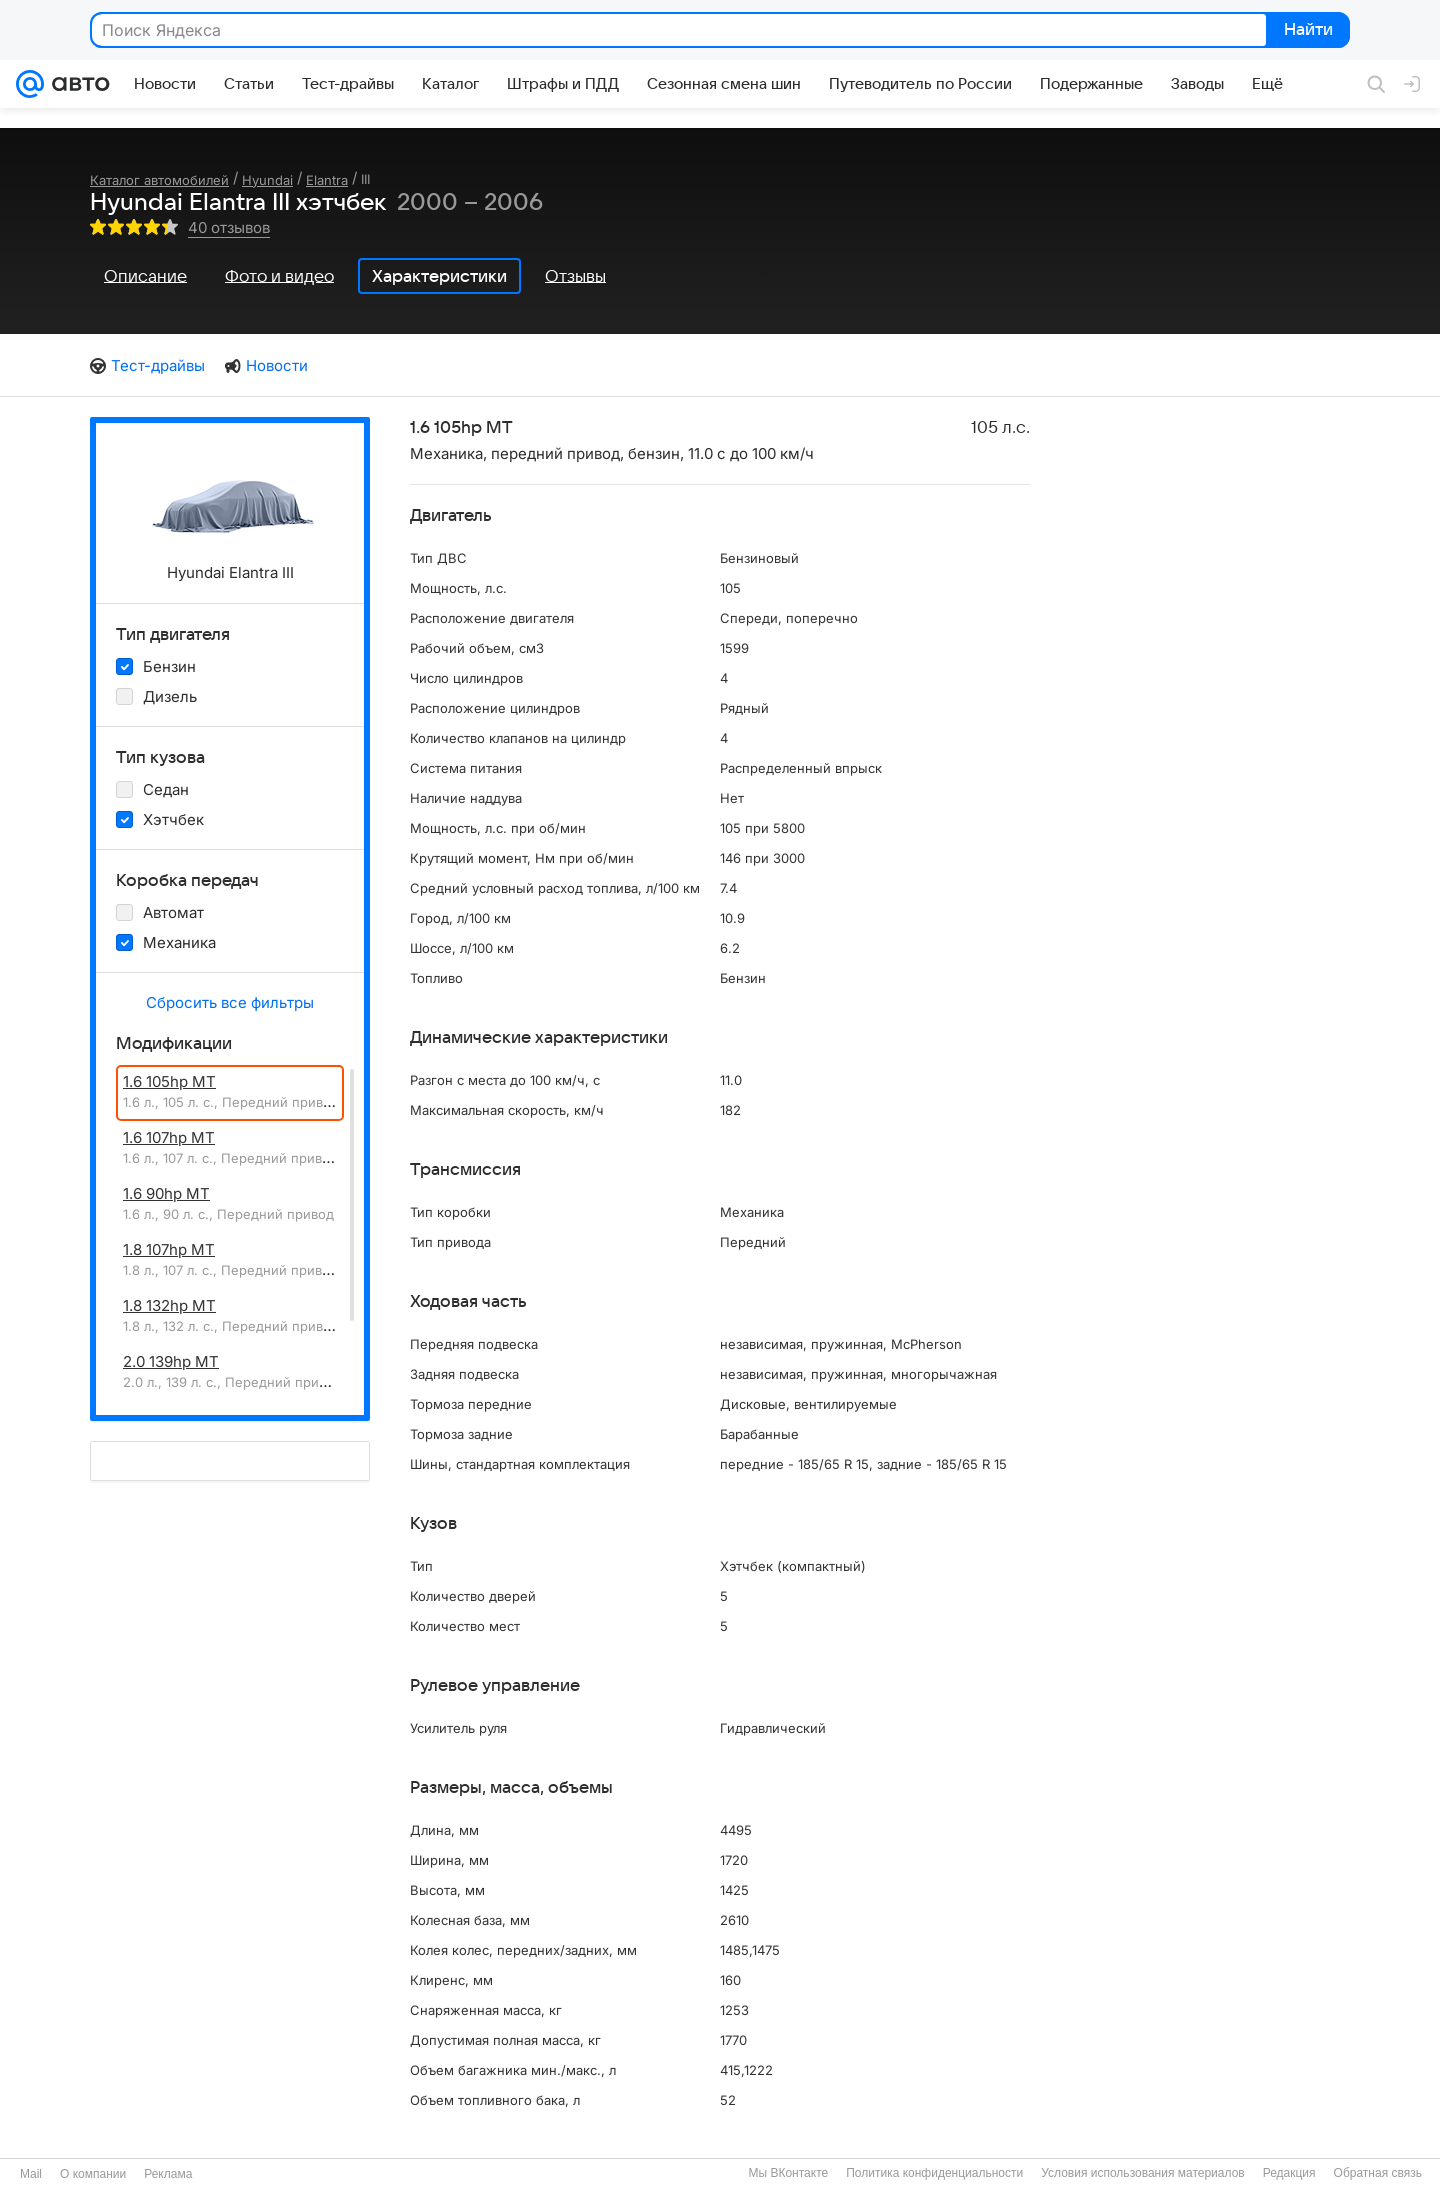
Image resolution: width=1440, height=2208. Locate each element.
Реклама (168, 2174)
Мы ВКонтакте (788, 2173)
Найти (1306, 31)
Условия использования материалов (1142, 2173)
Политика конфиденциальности (934, 2173)
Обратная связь (1378, 2173)
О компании (93, 2174)
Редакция (1289, 2173)
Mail (31, 2174)
